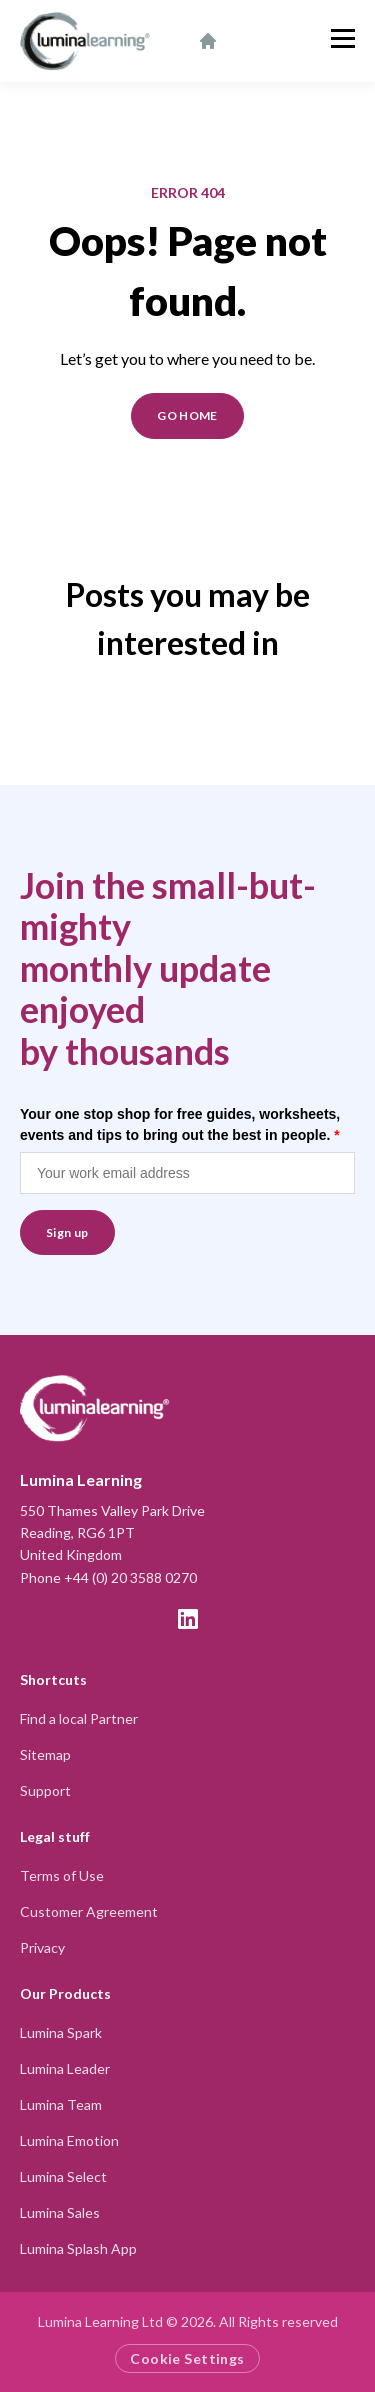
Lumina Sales (60, 2212)
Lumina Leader (65, 2068)
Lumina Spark (61, 2032)
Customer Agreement (89, 1911)
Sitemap (45, 1754)
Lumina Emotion (69, 2140)
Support (45, 1790)
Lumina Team (61, 2104)
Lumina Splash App (78, 2248)
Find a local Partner (79, 1718)
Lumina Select (63, 2176)
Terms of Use (62, 1875)
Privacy (42, 1947)
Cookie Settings (187, 2358)
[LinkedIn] (188, 1619)
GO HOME (187, 415)
